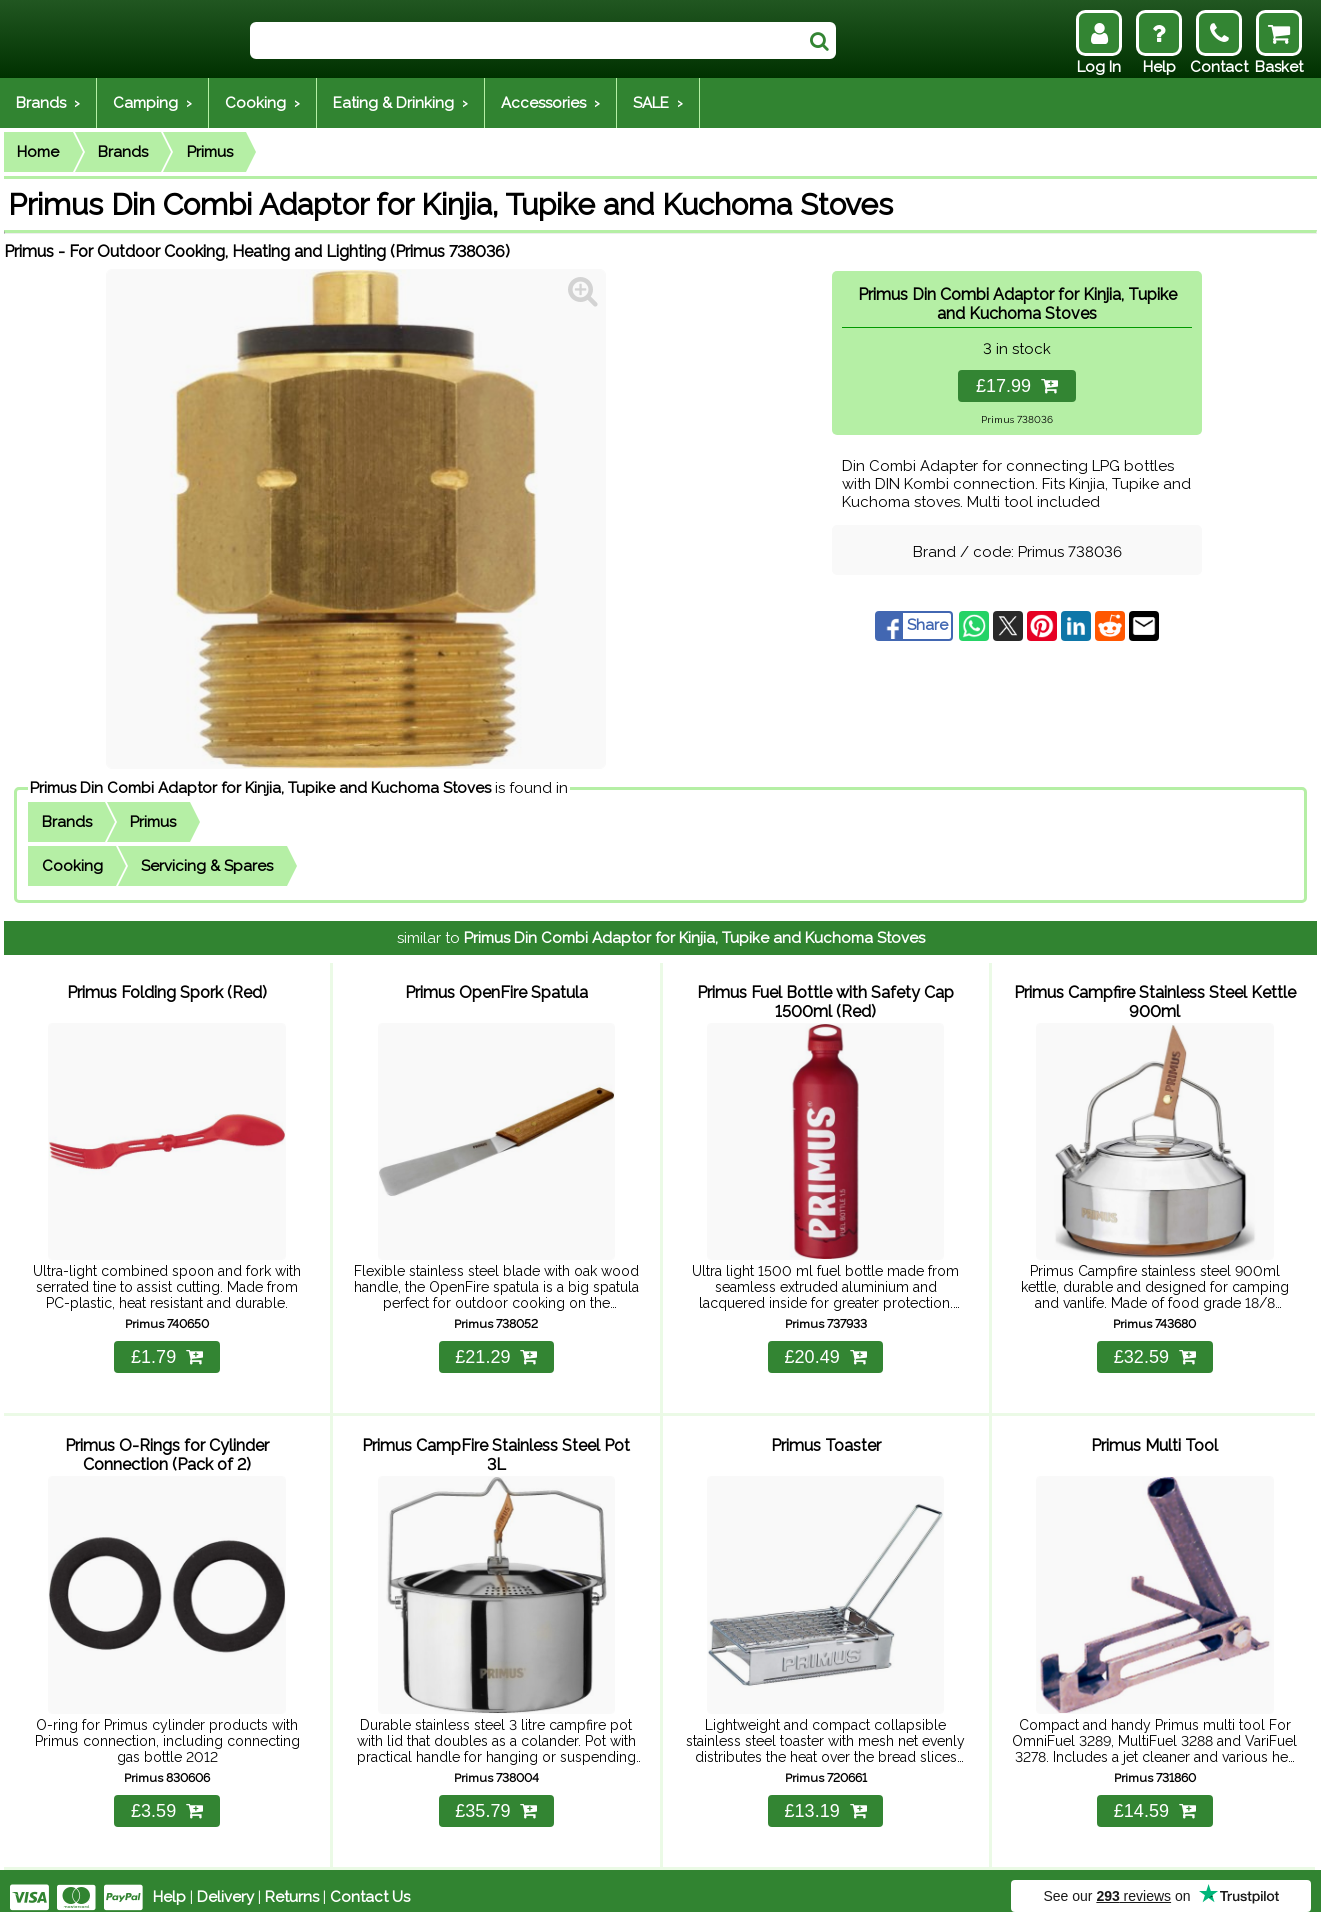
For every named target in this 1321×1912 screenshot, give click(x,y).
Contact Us (370, 1884)
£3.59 (167, 1798)
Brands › (48, 103)
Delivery (225, 1884)
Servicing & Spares (207, 866)
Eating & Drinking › (400, 103)
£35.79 (496, 1798)
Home (38, 152)
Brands (123, 152)
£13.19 (826, 1798)
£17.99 (1017, 386)
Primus (210, 152)
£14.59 (1155, 1798)
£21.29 (496, 1351)
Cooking (72, 866)
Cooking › (262, 103)
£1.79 (167, 1351)
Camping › (152, 103)
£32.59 (1155, 1351)
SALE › (658, 103)
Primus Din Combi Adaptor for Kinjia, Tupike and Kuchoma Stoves (260, 788)
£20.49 (826, 1351)
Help (169, 1884)
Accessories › (550, 103)
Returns (292, 1884)
